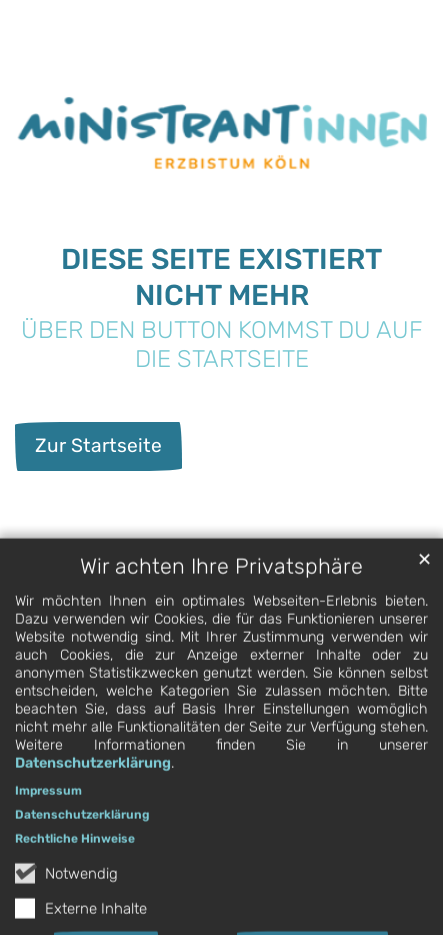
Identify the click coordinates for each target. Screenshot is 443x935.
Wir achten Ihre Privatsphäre (221, 585)
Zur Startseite (98, 445)
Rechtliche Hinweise (75, 858)
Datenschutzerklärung (93, 782)
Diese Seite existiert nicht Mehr (221, 277)
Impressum (48, 810)
